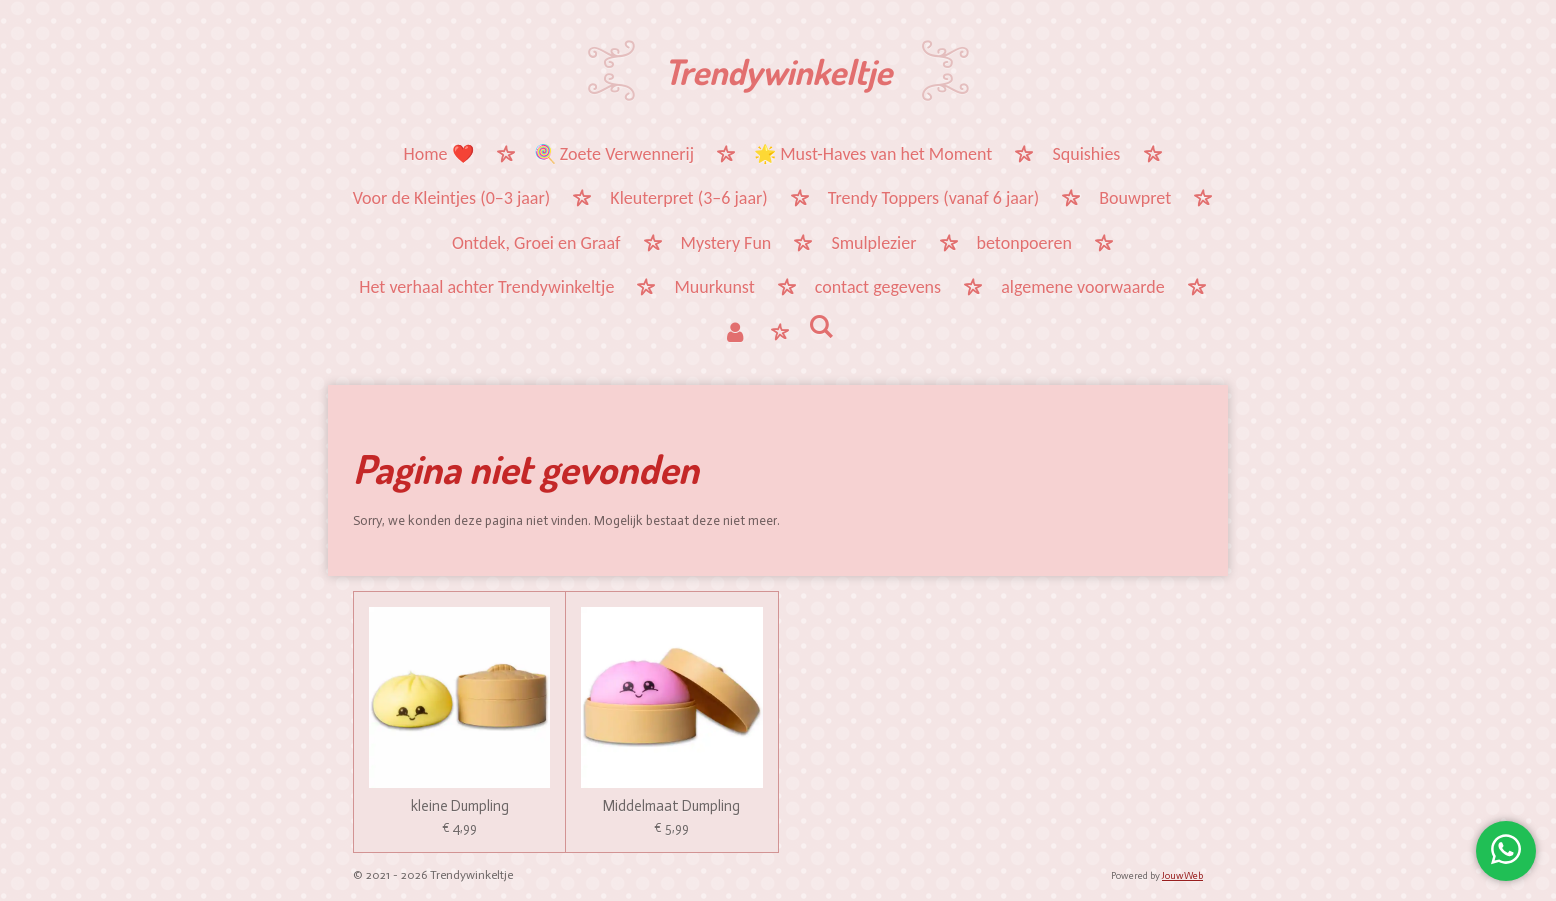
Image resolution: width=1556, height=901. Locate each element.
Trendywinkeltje (778, 71)
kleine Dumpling (460, 806)
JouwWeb (1182, 876)
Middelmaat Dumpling (671, 806)
